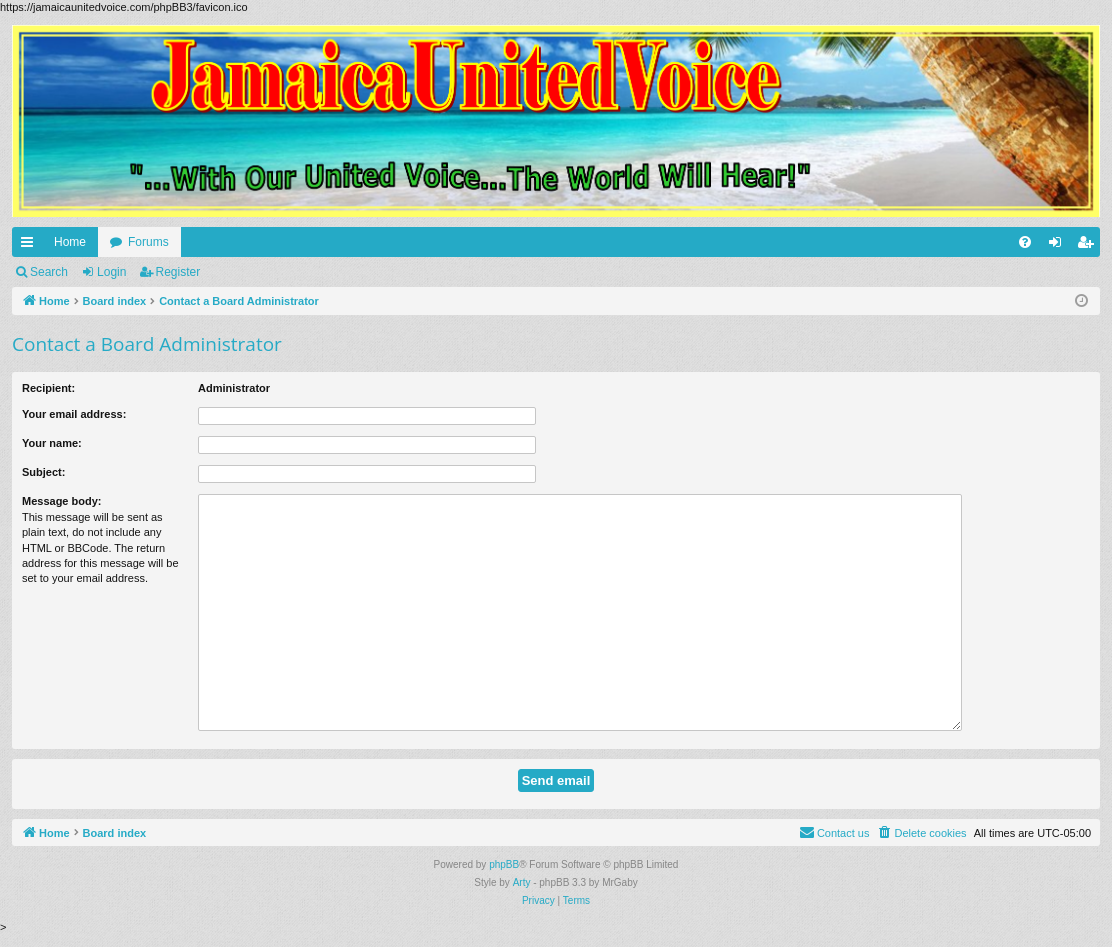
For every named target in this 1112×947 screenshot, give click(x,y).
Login (111, 272)
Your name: (52, 443)
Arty (522, 882)
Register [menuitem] (1089, 246)
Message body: (61, 501)
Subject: (43, 472)
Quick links (31, 246)
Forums (148, 242)
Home (70, 242)
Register (178, 272)
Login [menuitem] (1059, 246)
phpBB (504, 864)
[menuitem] (1025, 242)
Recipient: (48, 388)
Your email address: (74, 414)
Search (49, 272)
